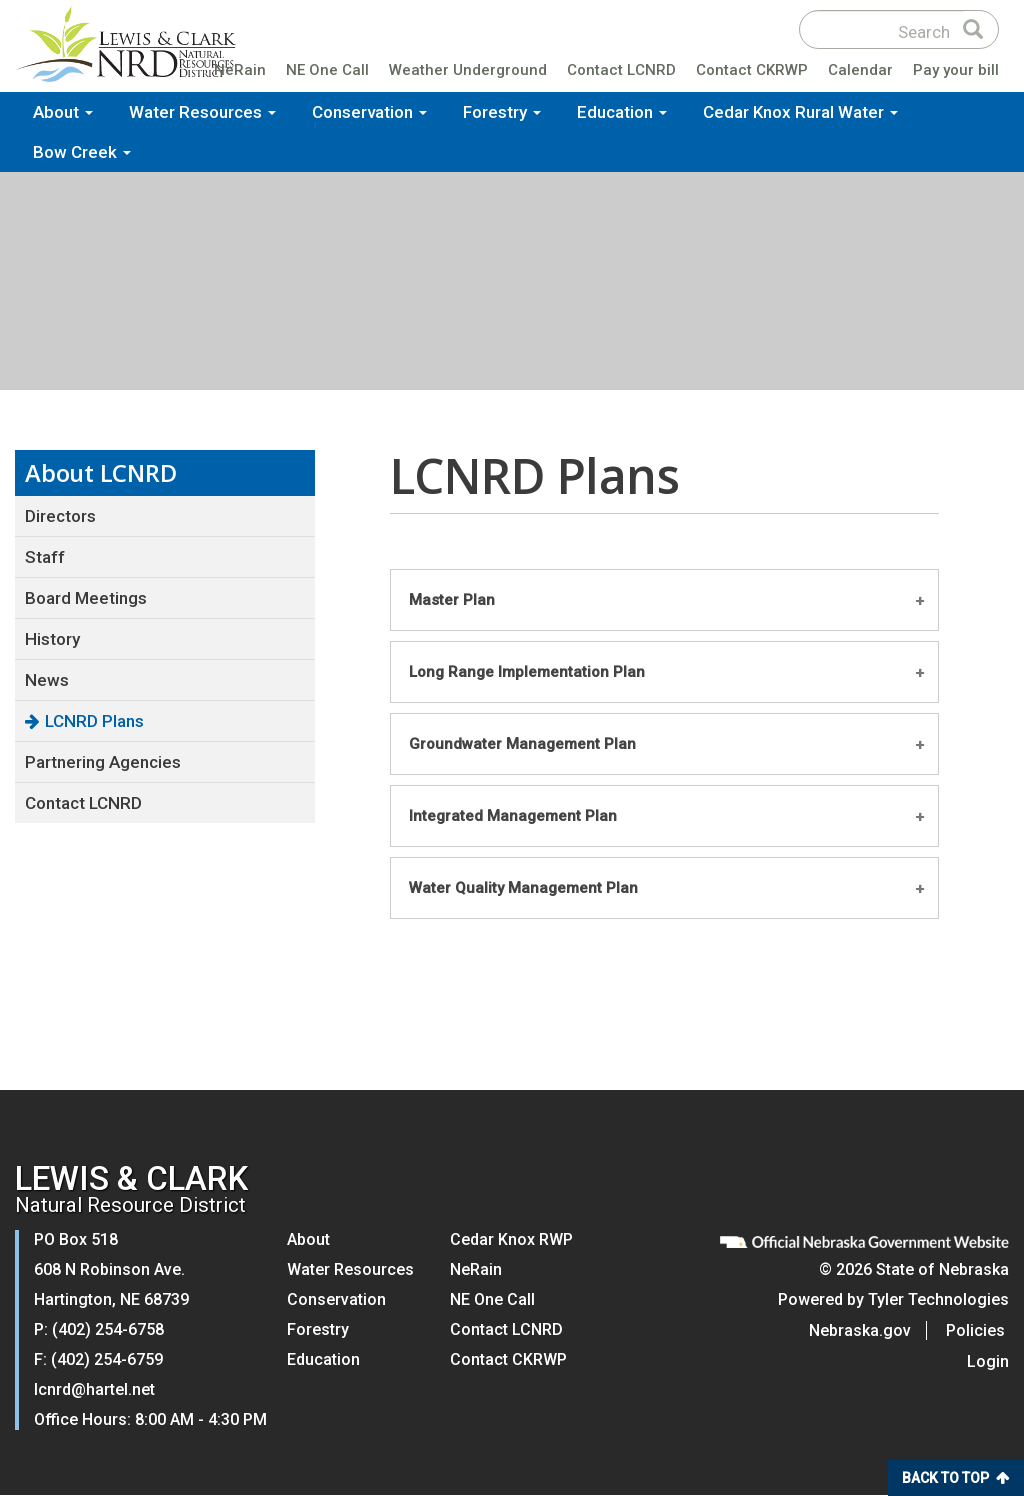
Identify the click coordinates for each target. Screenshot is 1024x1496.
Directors (60, 516)
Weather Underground (468, 74)
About (63, 115)
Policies (979, 1330)
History (52, 639)
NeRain (240, 74)
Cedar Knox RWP (511, 1239)
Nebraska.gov (864, 1330)
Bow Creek (82, 155)
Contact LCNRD (621, 74)
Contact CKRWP (752, 74)
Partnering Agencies (103, 762)
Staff (45, 557)
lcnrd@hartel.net (94, 1389)
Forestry (502, 115)
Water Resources (202, 115)
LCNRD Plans (94, 721)
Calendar (860, 74)
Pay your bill (956, 74)
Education (622, 115)
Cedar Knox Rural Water (800, 115)
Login (988, 1361)
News (47, 680)
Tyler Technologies (938, 1299)
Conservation (369, 115)
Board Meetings (86, 598)
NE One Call (327, 74)
